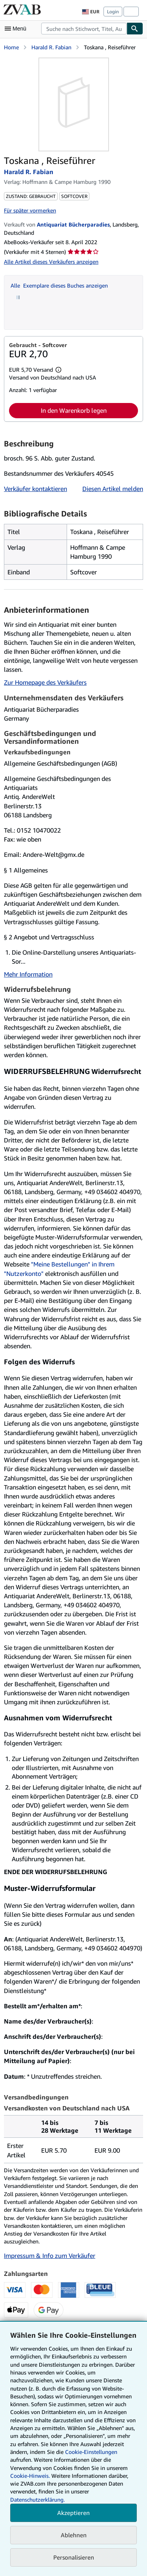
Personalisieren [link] (73, 2557)
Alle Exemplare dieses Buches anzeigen (59, 285)
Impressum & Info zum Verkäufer (49, 2255)
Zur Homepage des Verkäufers (45, 682)
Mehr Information (28, 974)
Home (11, 47)
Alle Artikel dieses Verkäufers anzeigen (51, 261)
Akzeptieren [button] (73, 2512)
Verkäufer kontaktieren (35, 489)
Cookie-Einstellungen (91, 2451)
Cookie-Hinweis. (30, 2475)
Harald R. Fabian (51, 47)
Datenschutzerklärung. (37, 2499)
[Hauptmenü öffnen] (17, 28)
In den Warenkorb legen (74, 410)
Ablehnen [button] (74, 2534)
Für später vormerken (30, 210)
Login (113, 11)
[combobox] (84, 28)
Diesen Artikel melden (112, 489)
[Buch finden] (135, 28)
